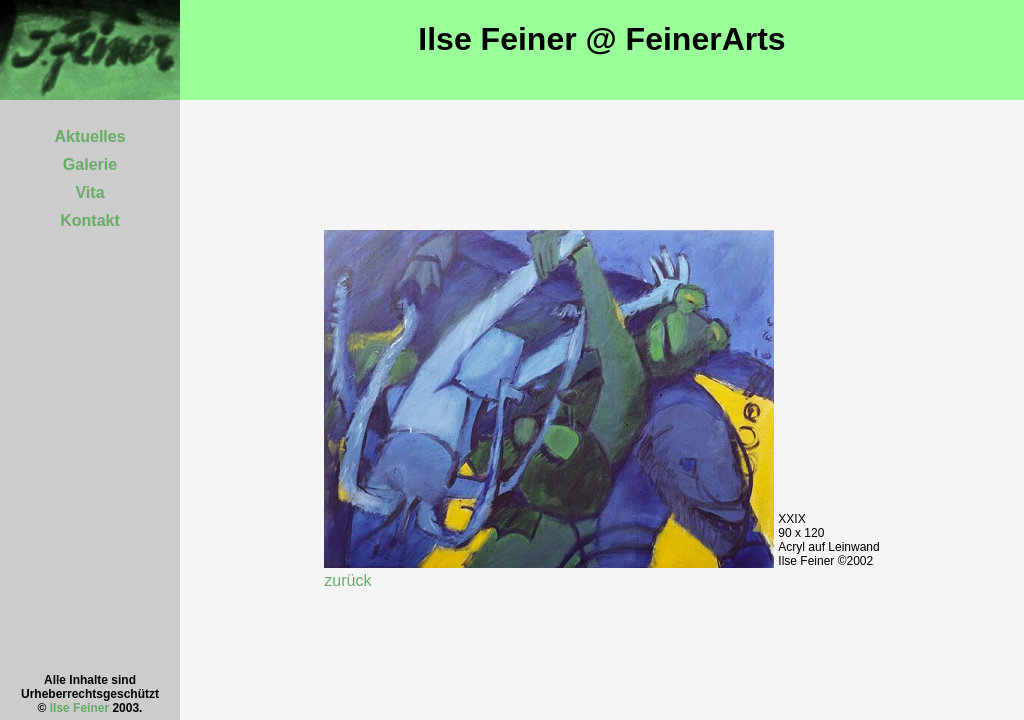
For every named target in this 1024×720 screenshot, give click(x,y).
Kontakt (90, 220)
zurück (347, 580)
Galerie (90, 164)
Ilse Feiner (79, 708)
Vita (89, 192)
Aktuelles (89, 136)
